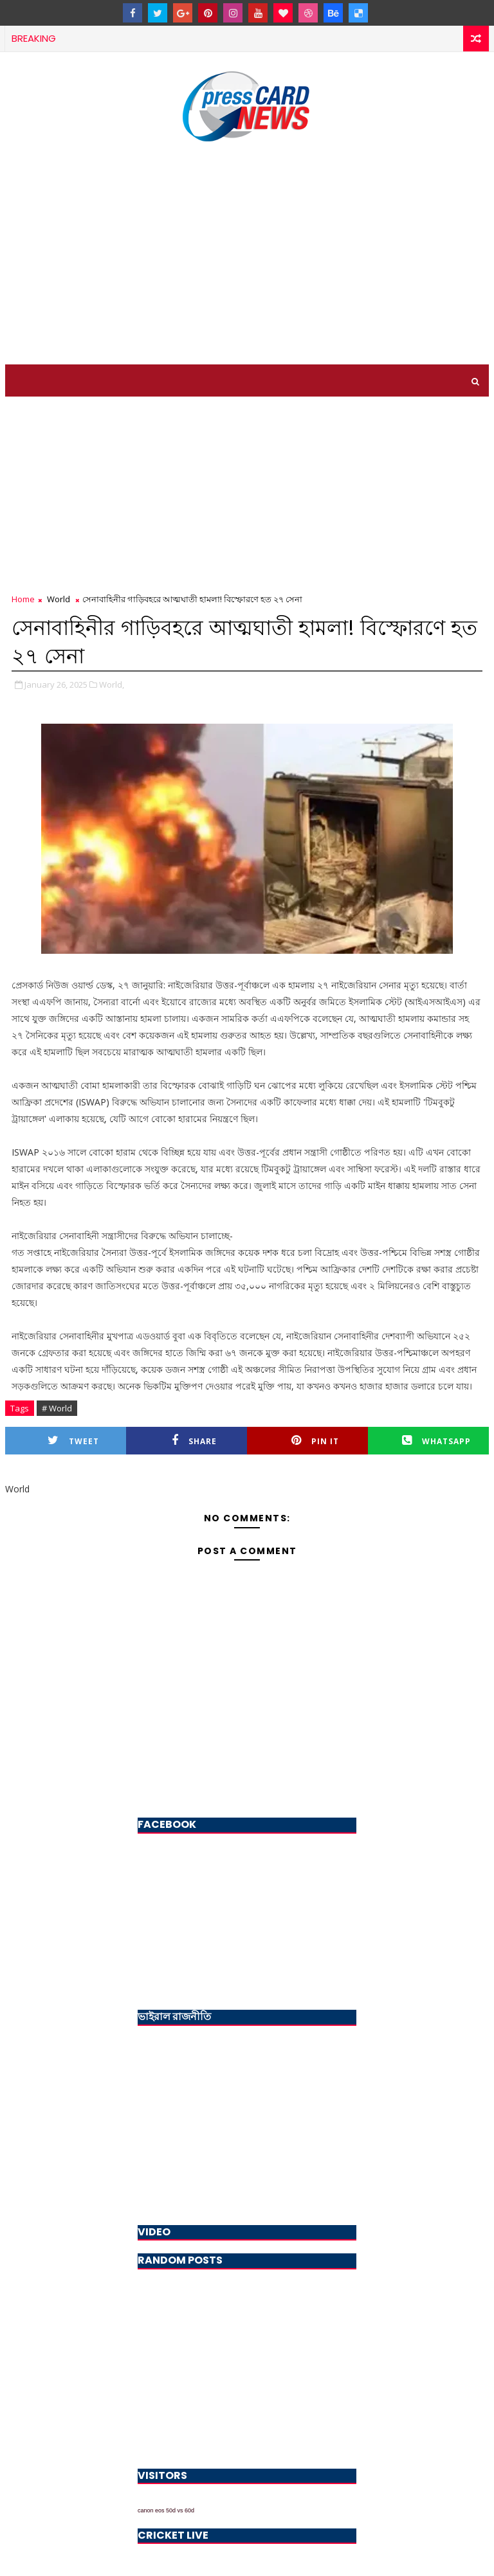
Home (23, 599)
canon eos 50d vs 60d (166, 2510)
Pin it (315, 1441)
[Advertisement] (247, 255)
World (58, 599)
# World (57, 1408)
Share (194, 1441)
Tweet (73, 1441)
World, (111, 684)
